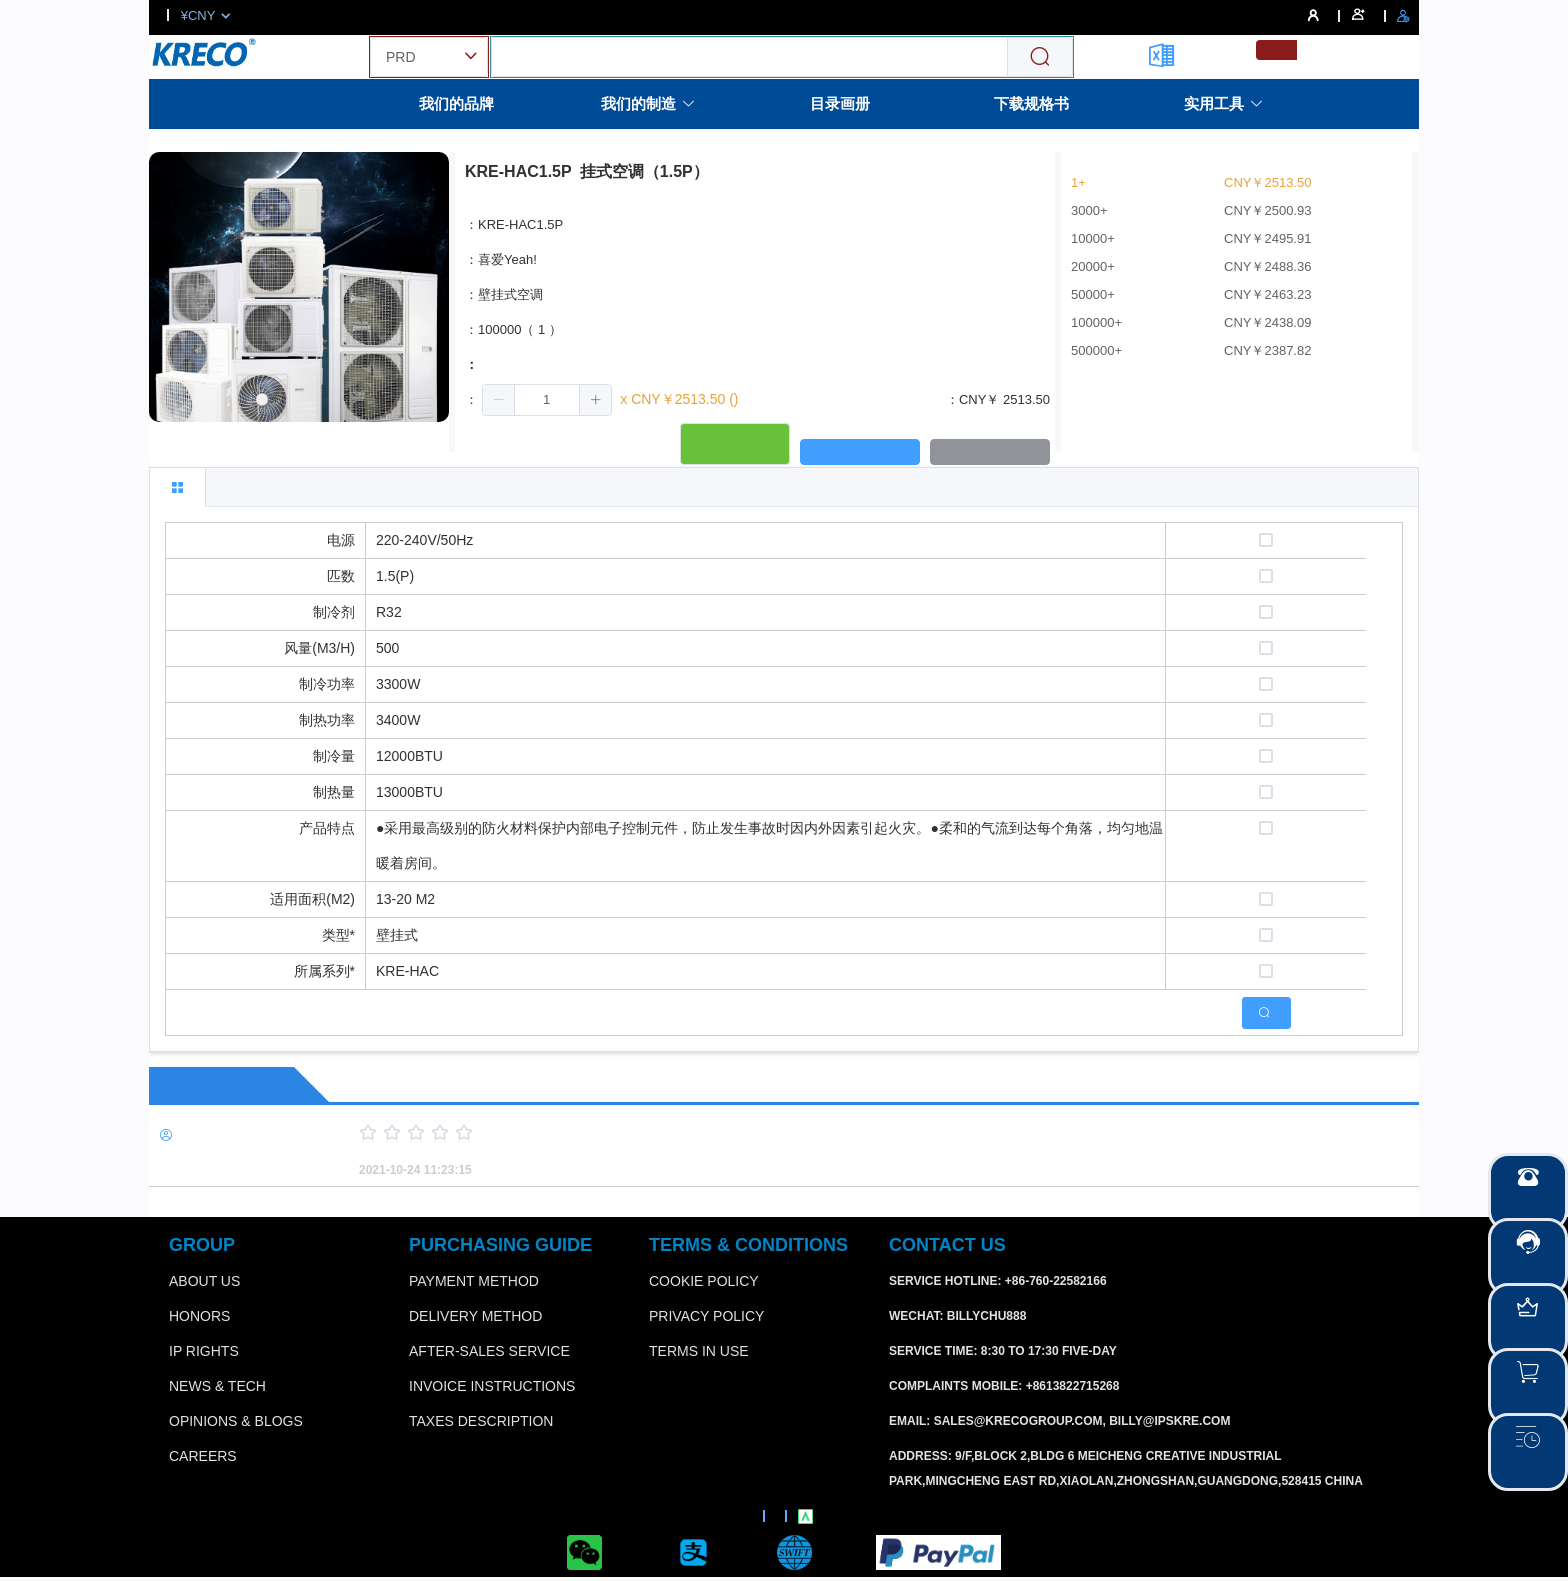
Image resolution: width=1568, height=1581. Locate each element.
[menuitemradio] (1276, 50)
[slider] (854, 1133)
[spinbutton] (547, 400)
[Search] (1040, 57)
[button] (499, 400)
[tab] (177, 487)
